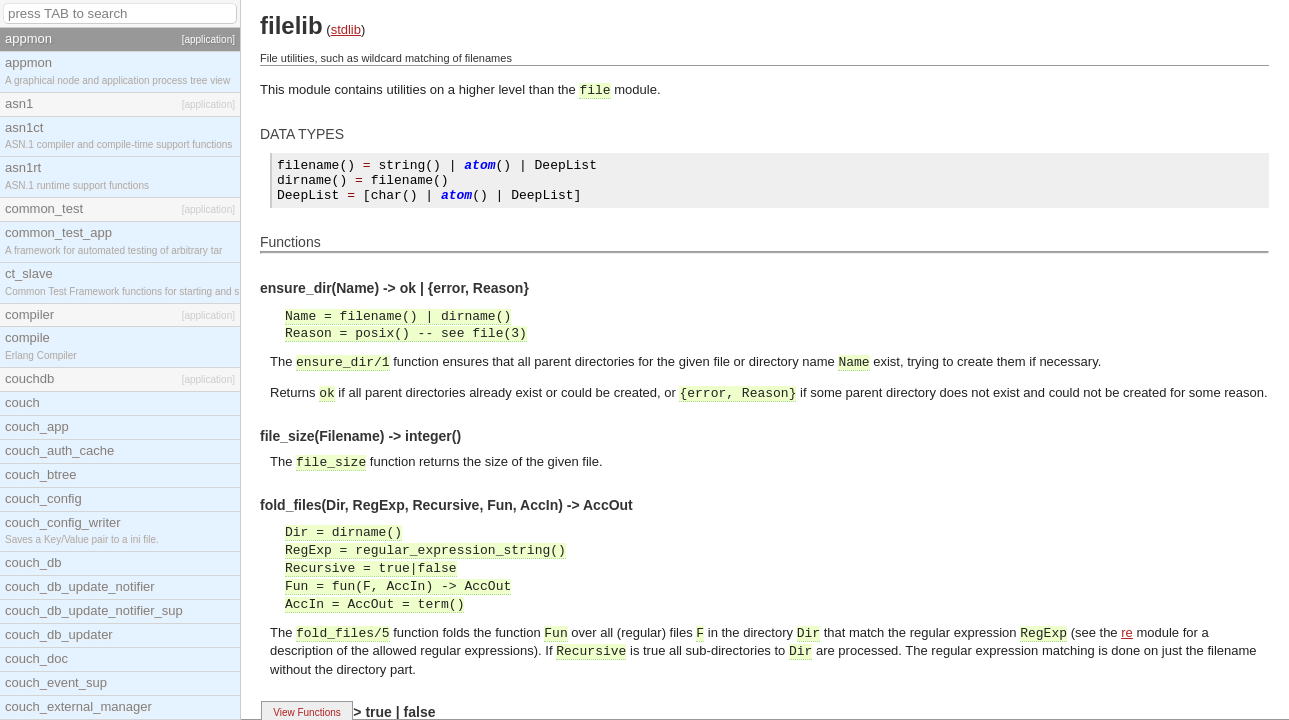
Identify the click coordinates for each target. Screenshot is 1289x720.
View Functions (307, 712)
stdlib (346, 29)
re (1127, 632)
